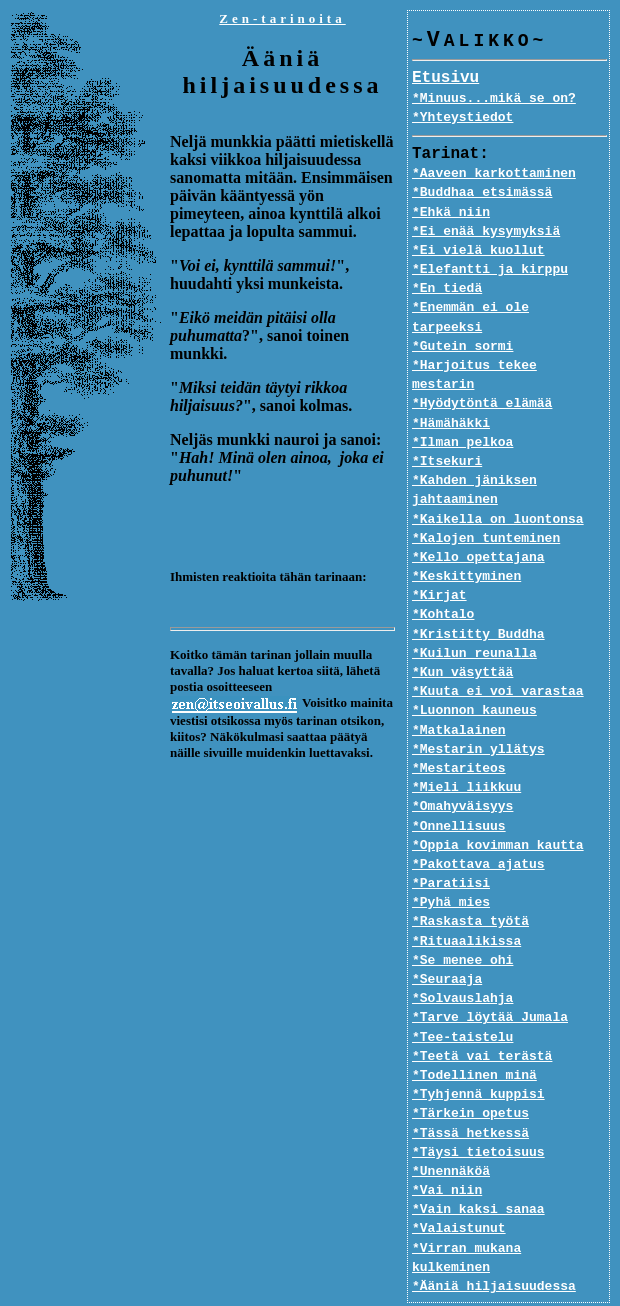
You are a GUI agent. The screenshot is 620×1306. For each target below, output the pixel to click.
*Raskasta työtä (470, 884)
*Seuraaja (447, 942)
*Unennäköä (451, 1134)
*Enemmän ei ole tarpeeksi (509, 308)
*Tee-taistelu (462, 999)
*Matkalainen (459, 692)
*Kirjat (439, 558)
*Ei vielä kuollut (478, 251)
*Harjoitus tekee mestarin (509, 347)
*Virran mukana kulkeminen (509, 1210)
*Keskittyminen (466, 539)
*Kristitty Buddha (478, 596)
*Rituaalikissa (466, 903)
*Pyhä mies (451, 865)
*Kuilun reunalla (474, 615)
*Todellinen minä (474, 1038)
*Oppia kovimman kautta (498, 807)
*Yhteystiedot (462, 118)
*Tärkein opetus (470, 1076)
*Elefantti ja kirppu (490, 270)
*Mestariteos (459, 731)
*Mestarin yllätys (478, 711)
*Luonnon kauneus (474, 673)
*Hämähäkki (451, 385)
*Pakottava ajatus (478, 827)
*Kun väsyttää (462, 635)
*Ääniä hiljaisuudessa (494, 1229)
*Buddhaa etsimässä (482, 193)
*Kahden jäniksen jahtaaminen (474, 452)
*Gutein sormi (462, 328)
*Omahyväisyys (462, 769)
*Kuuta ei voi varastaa (498, 654)
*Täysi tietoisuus (478, 1114)
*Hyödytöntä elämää (482, 366)
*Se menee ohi (462, 922)
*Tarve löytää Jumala (490, 980)
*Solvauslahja (462, 961)
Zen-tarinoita (282, 18)
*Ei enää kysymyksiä (486, 232)
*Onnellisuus (459, 788)
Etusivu (445, 79)
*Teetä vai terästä (482, 1018)
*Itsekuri (447, 424)
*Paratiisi (451, 846)
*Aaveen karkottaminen (494, 174)
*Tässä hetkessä (470, 1095)
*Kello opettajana (478, 520)
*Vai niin (447, 1153)
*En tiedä (447, 289)
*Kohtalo (443, 577)
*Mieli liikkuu (466, 750)
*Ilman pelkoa (462, 404)
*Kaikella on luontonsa (498, 481)
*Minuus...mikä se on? (494, 99)
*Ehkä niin (451, 213)
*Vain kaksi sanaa (478, 1172)
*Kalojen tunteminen (486, 500)
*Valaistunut (459, 1191)
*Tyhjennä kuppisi (478, 1057)
